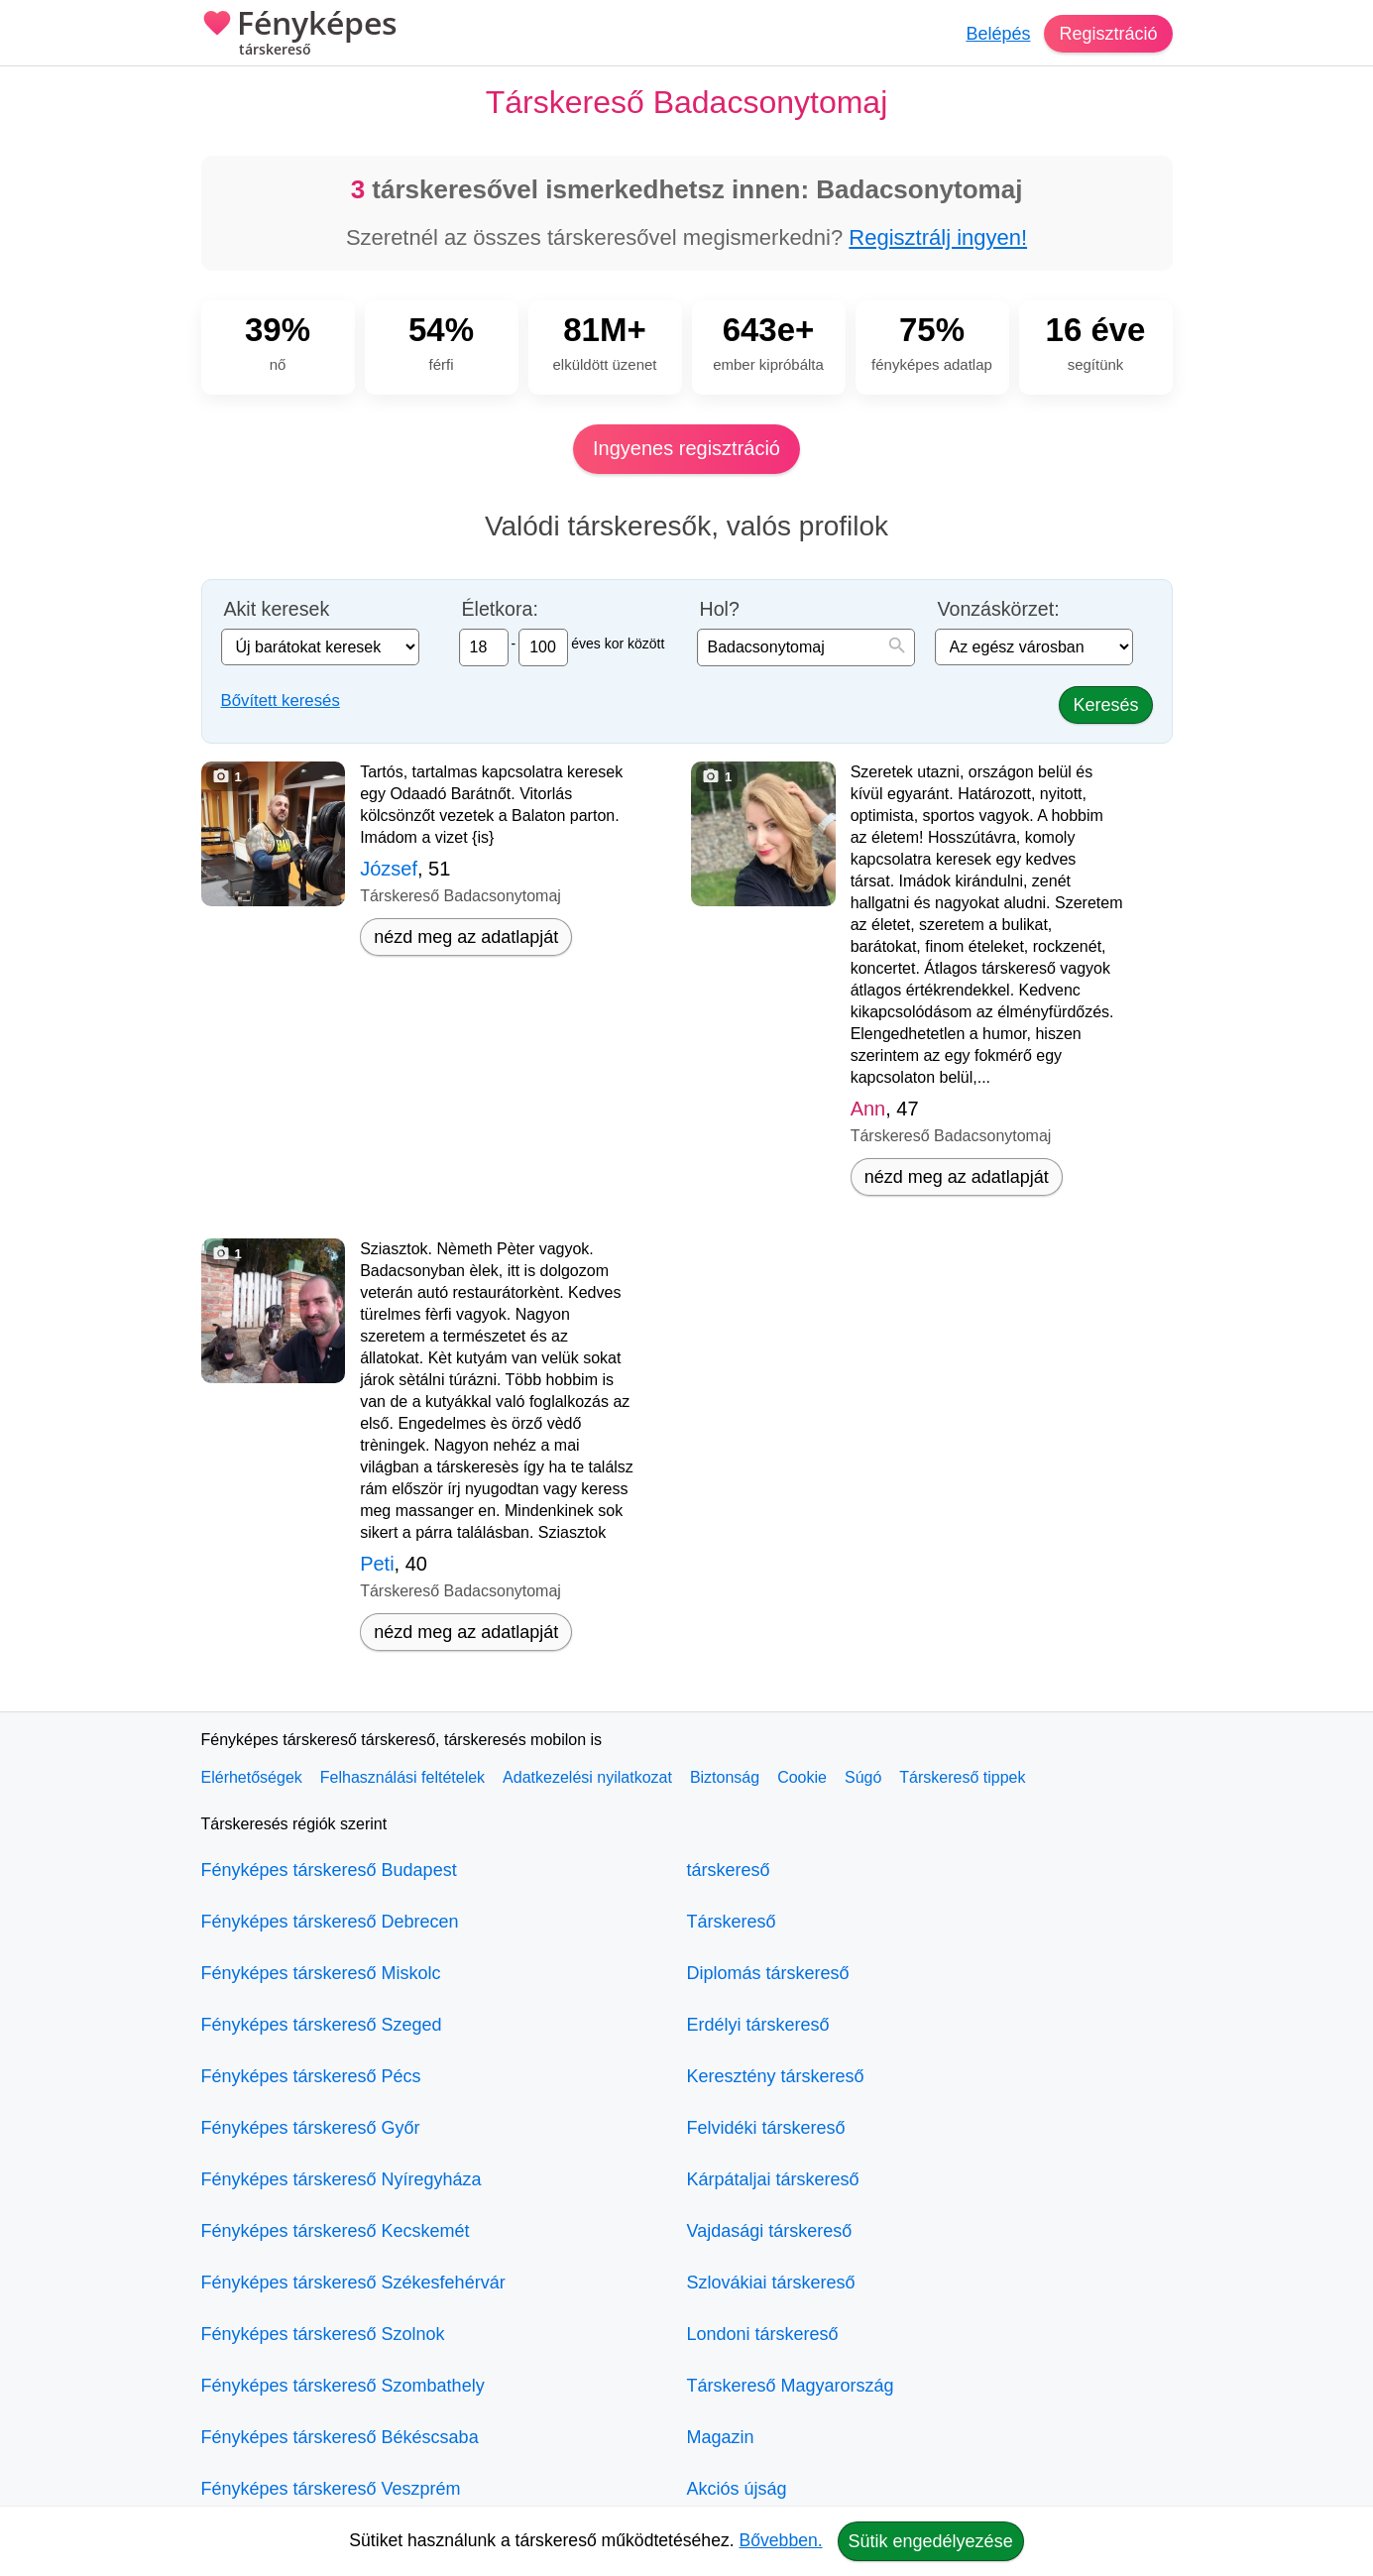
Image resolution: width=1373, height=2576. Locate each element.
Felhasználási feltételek (402, 1777)
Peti (377, 1564)
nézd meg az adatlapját (466, 937)
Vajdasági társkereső (770, 2231)
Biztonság (724, 1777)
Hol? (720, 609)
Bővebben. (781, 2540)
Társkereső (731, 1922)
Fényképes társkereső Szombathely (343, 2386)
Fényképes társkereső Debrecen (330, 1922)
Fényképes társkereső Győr (310, 2128)
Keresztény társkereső (775, 2076)
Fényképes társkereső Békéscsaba (340, 2437)
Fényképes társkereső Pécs (311, 2076)
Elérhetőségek (251, 1777)
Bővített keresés (280, 700)
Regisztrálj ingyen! (938, 237)
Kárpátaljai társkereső (773, 2179)
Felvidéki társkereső (766, 2128)
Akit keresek (277, 609)
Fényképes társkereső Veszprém (331, 2489)
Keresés (1105, 705)
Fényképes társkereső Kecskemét (335, 2231)
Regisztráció (1108, 34)
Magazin (720, 2437)
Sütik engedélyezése (931, 2541)
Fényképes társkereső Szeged (321, 2025)
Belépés (998, 34)
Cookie (802, 1777)
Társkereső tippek (962, 1777)
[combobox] (806, 647)
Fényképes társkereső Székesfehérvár (353, 2282)
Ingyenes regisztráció (686, 448)
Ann (868, 1108)
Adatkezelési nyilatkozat (587, 1777)
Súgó (863, 1777)
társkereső (728, 1870)
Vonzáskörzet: (999, 609)
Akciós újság (737, 2489)
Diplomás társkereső (768, 1973)
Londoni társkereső (763, 2334)
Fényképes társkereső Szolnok (323, 2334)
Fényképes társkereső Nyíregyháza (341, 2179)
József (388, 868)
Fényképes (299, 34)
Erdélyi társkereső (758, 2025)
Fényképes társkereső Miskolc (321, 1973)
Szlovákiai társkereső (771, 2282)
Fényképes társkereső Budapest (329, 1870)
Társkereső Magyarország (790, 2386)
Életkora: (500, 609)
